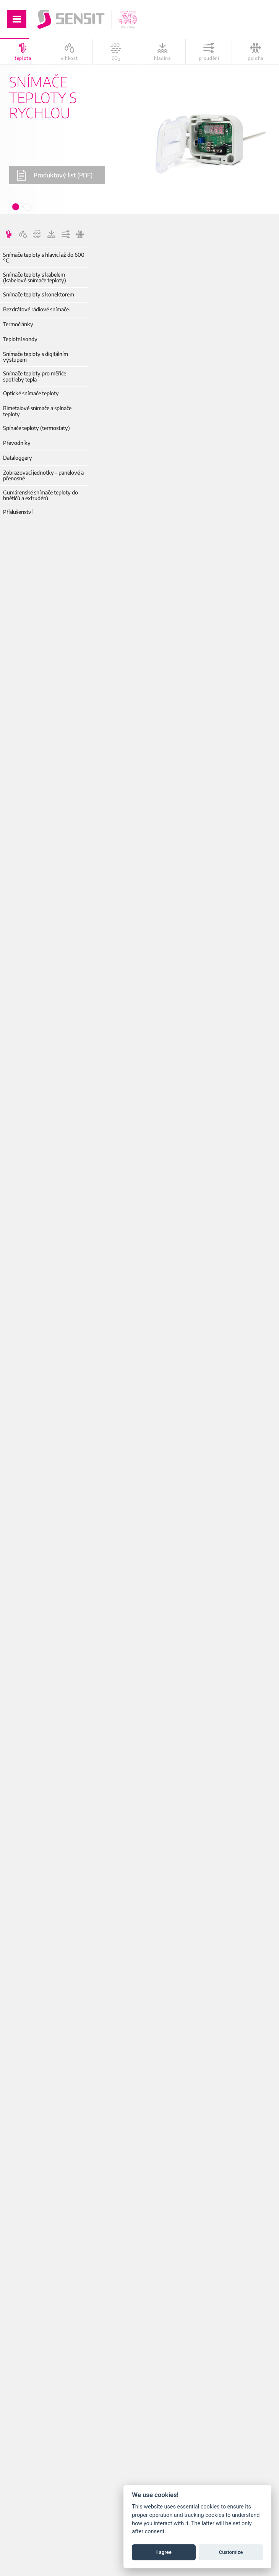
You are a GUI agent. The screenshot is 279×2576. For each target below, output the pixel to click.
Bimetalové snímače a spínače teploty (37, 411)
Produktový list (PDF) (54, 175)
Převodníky (17, 443)
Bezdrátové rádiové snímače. (36, 309)
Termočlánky (18, 324)
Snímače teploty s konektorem (38, 294)
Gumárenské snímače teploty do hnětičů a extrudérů (40, 495)
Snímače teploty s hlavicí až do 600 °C (43, 258)
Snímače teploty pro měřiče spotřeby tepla (34, 376)
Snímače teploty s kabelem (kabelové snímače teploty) (34, 277)
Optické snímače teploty (31, 393)
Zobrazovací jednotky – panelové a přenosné (43, 475)
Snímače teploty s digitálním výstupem (35, 357)
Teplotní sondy (20, 339)
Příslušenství (17, 512)
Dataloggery (17, 457)
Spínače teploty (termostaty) (36, 428)
